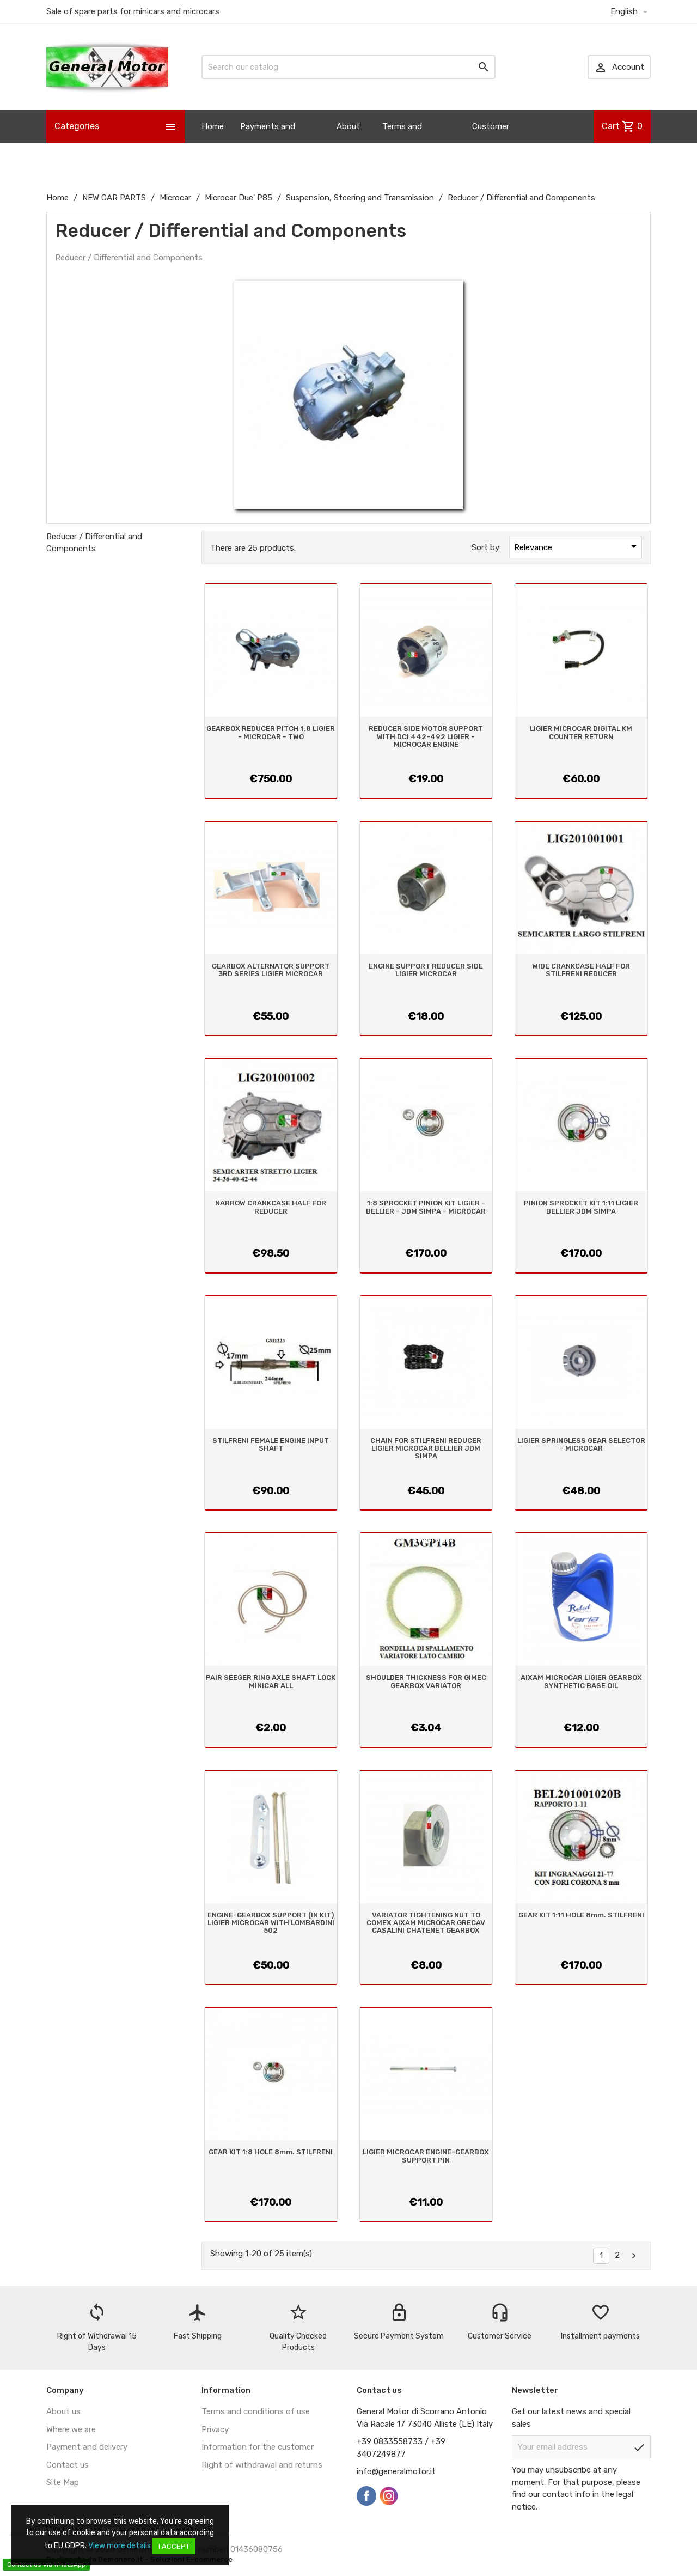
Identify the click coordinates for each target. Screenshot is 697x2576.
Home (212, 126)
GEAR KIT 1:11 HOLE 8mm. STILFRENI (581, 1915)
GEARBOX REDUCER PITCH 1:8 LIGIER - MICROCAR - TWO (270, 732)
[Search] (348, 67)
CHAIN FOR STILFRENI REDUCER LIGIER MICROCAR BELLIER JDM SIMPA (425, 1448)
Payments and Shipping (267, 142)
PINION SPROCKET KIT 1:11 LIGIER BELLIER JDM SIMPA (581, 1207)
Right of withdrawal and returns (261, 2465)
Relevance (577, 546)
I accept (173, 2546)
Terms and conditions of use (255, 2411)
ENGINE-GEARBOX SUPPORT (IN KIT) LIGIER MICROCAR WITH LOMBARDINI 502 (270, 1923)
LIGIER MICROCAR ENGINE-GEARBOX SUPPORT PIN (426, 2156)
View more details (119, 2545)
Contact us (67, 2465)
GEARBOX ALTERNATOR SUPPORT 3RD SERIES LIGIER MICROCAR (270, 970)
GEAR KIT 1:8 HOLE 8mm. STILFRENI (271, 2152)
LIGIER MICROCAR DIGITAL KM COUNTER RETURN (581, 732)
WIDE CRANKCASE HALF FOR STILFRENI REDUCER (581, 970)
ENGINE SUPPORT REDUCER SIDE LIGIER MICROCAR (426, 970)
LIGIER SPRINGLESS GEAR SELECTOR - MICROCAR (581, 1444)
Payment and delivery (86, 2447)
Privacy (215, 2429)
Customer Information (494, 142)
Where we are (71, 2429)
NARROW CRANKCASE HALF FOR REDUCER (270, 1207)
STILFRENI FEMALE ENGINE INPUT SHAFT (270, 1444)
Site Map (62, 2482)
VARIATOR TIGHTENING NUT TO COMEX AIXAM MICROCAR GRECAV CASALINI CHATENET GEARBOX (425, 1923)
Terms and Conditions (403, 142)
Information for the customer (257, 2447)
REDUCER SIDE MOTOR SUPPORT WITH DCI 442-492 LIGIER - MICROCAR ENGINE (426, 736)
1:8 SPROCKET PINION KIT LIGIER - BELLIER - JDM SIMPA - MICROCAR (426, 1207)
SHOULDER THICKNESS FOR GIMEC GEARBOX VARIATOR (426, 1681)
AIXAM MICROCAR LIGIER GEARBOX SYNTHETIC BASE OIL (581, 1681)
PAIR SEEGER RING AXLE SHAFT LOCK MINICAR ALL (270, 1681)
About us (348, 142)
